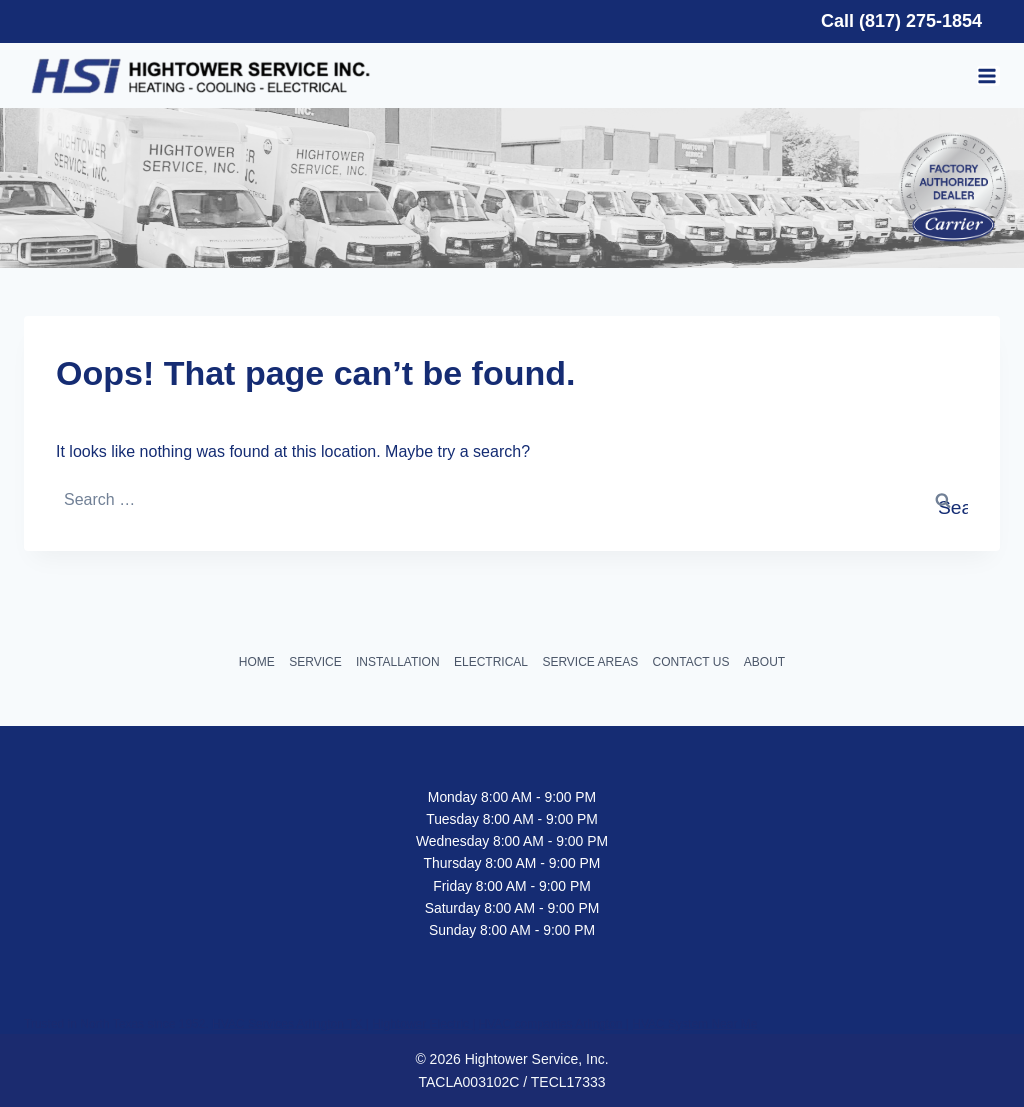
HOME (257, 662)
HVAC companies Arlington (552, 1024)
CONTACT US (691, 662)
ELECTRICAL (491, 662)
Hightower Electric (422, 1024)
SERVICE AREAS (590, 662)
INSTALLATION (398, 662)
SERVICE (315, 662)
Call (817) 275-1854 (901, 21)
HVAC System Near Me (694, 1024)
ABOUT (764, 662)
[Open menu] (988, 76)
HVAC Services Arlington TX (289, 1024)
